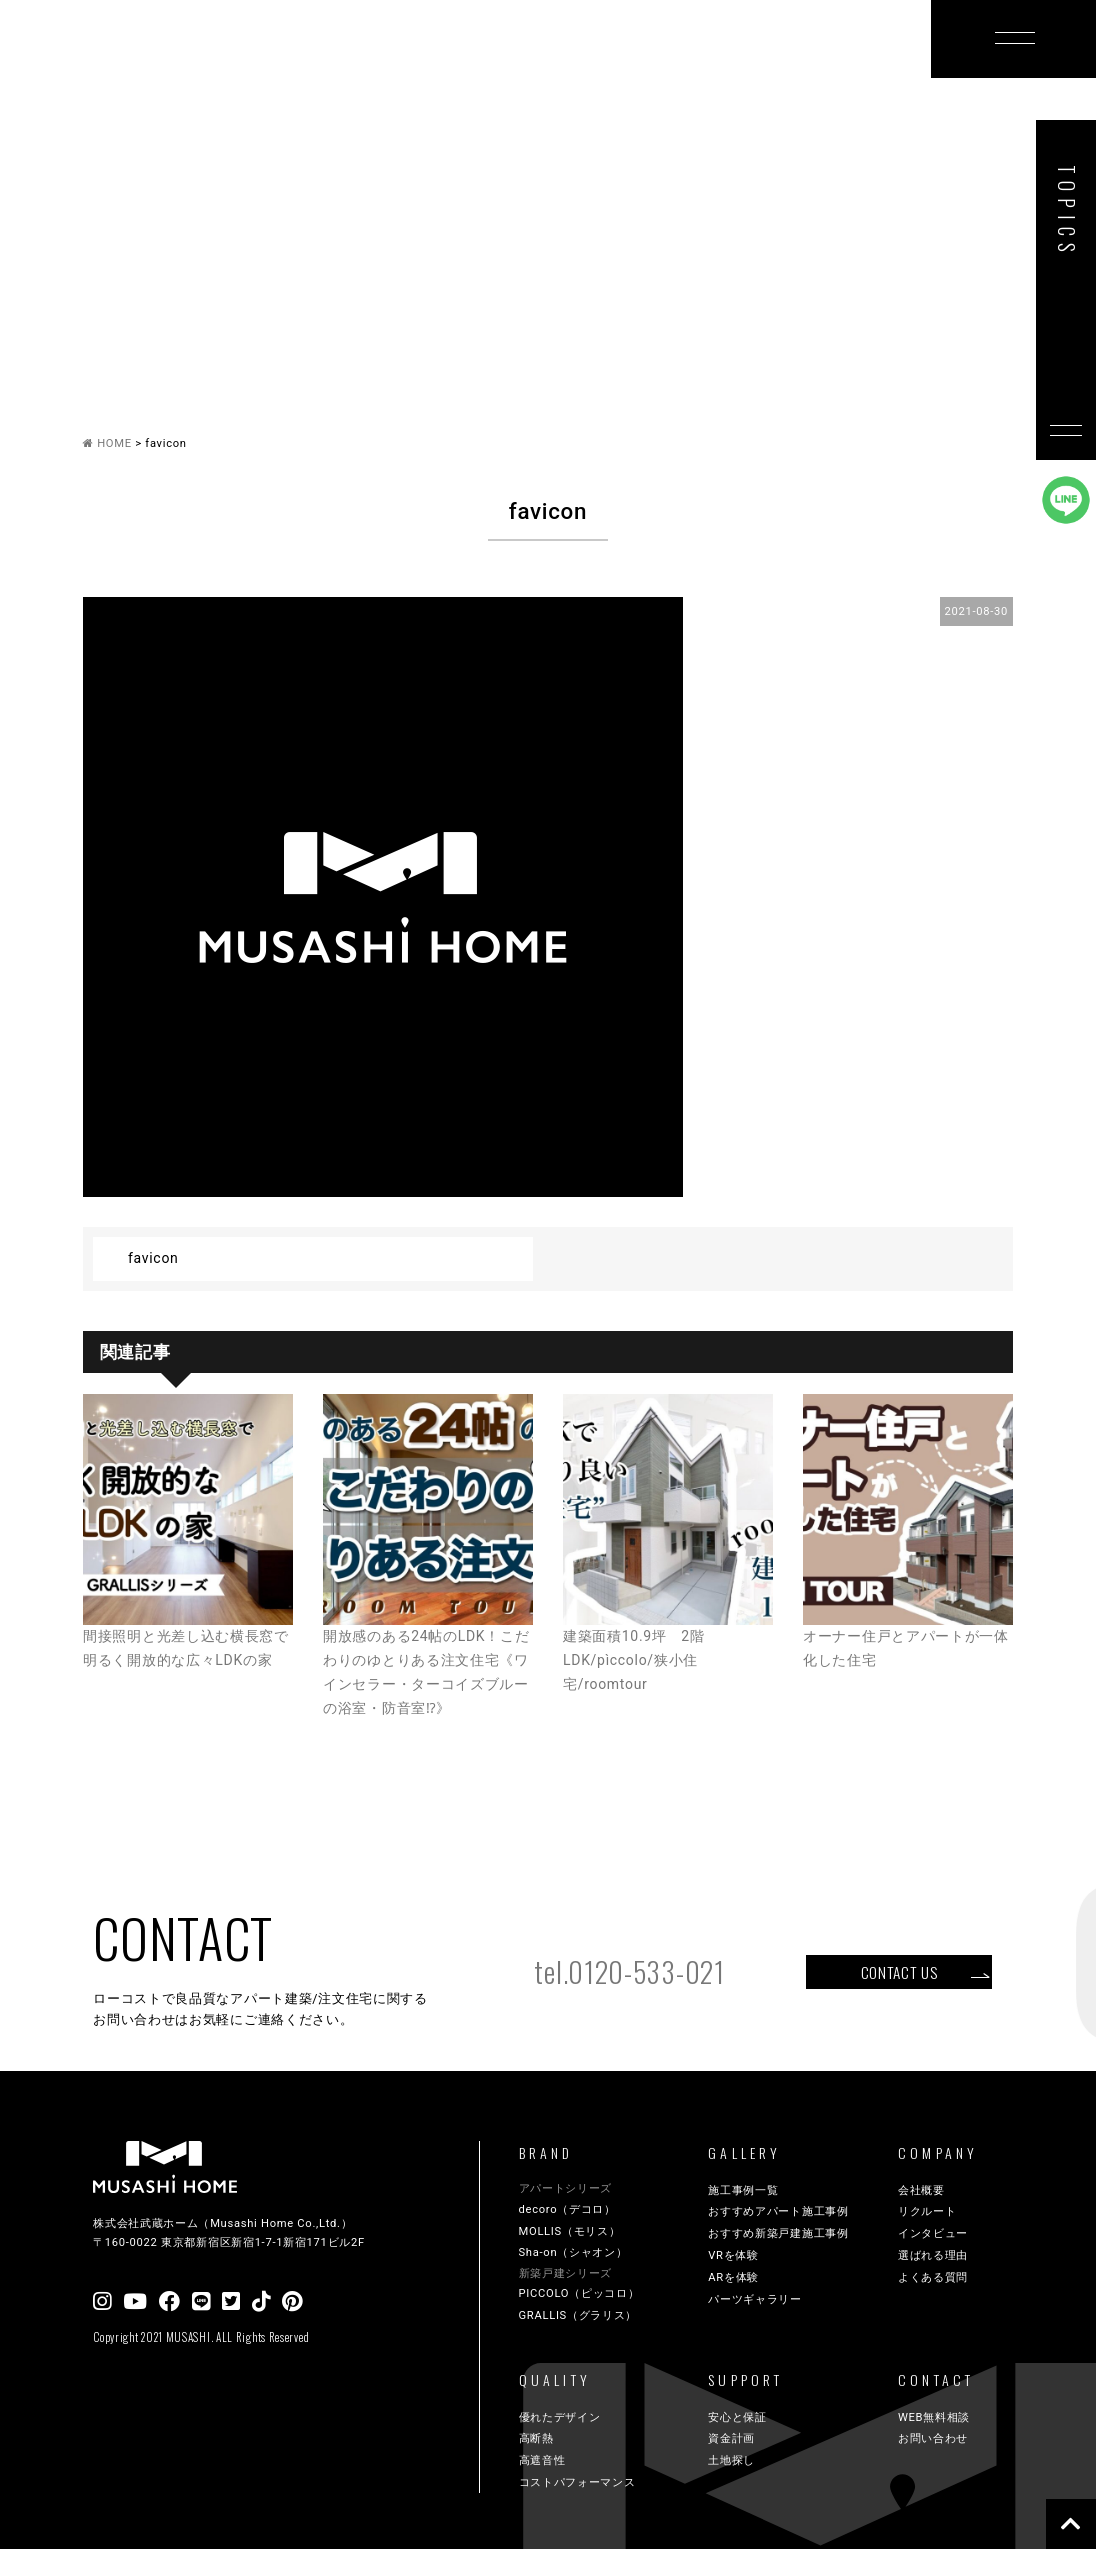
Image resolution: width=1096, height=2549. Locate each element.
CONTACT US (899, 1972)
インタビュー (933, 2233)
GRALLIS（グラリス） (578, 2315)
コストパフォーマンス (577, 2482)
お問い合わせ (933, 2438)
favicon (153, 1258)
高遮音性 (542, 2460)
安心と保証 (737, 2417)
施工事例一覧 (743, 2190)
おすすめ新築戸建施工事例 (778, 2233)
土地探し (731, 2460)
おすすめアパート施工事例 (778, 2211)
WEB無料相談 (934, 2417)
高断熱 (536, 2438)
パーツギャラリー (755, 2299)
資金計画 (731, 2438)
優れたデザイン (560, 2417)
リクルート (927, 2211)
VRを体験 (733, 2255)
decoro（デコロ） (567, 2209)
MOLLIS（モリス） (570, 2231)
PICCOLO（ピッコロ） (579, 2293)
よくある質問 (933, 2277)
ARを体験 (733, 2277)
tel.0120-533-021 (629, 1971)
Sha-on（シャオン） (573, 2252)
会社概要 (921, 2190)
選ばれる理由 (933, 2255)
